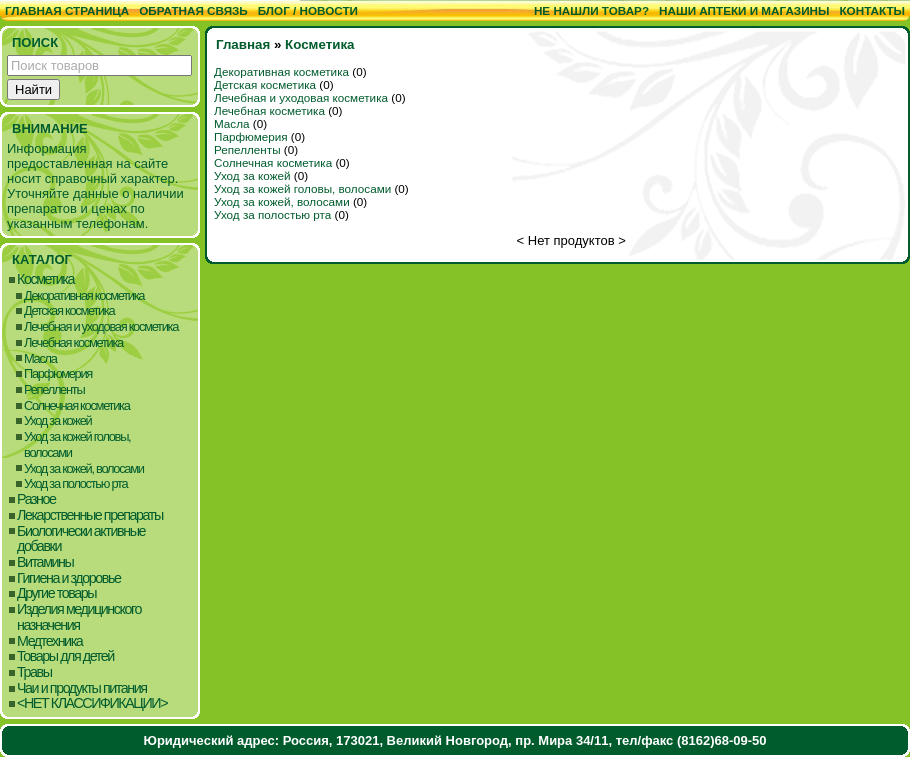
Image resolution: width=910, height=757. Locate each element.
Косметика (45, 279)
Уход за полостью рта (75, 483)
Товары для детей (65, 656)
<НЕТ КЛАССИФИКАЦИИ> (92, 703)
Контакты (872, 10)
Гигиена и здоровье (69, 578)
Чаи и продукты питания (82, 688)
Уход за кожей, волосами (84, 468)
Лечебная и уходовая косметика (101, 326)
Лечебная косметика (73, 342)
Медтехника (49, 641)
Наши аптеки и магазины (744, 10)
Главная (243, 44)
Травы (34, 672)
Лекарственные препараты (90, 515)
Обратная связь (193, 10)
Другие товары (56, 593)
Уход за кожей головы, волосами (77, 444)
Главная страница (67, 10)
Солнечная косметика (77, 405)
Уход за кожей (57, 420)
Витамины (45, 562)
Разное (36, 499)
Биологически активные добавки (81, 539)
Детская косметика (69, 310)
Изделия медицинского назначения (79, 617)
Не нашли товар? (591, 10)
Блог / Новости (308, 10)
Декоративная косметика (84, 295)
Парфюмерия (58, 373)
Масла (40, 358)
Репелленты (54, 389)
